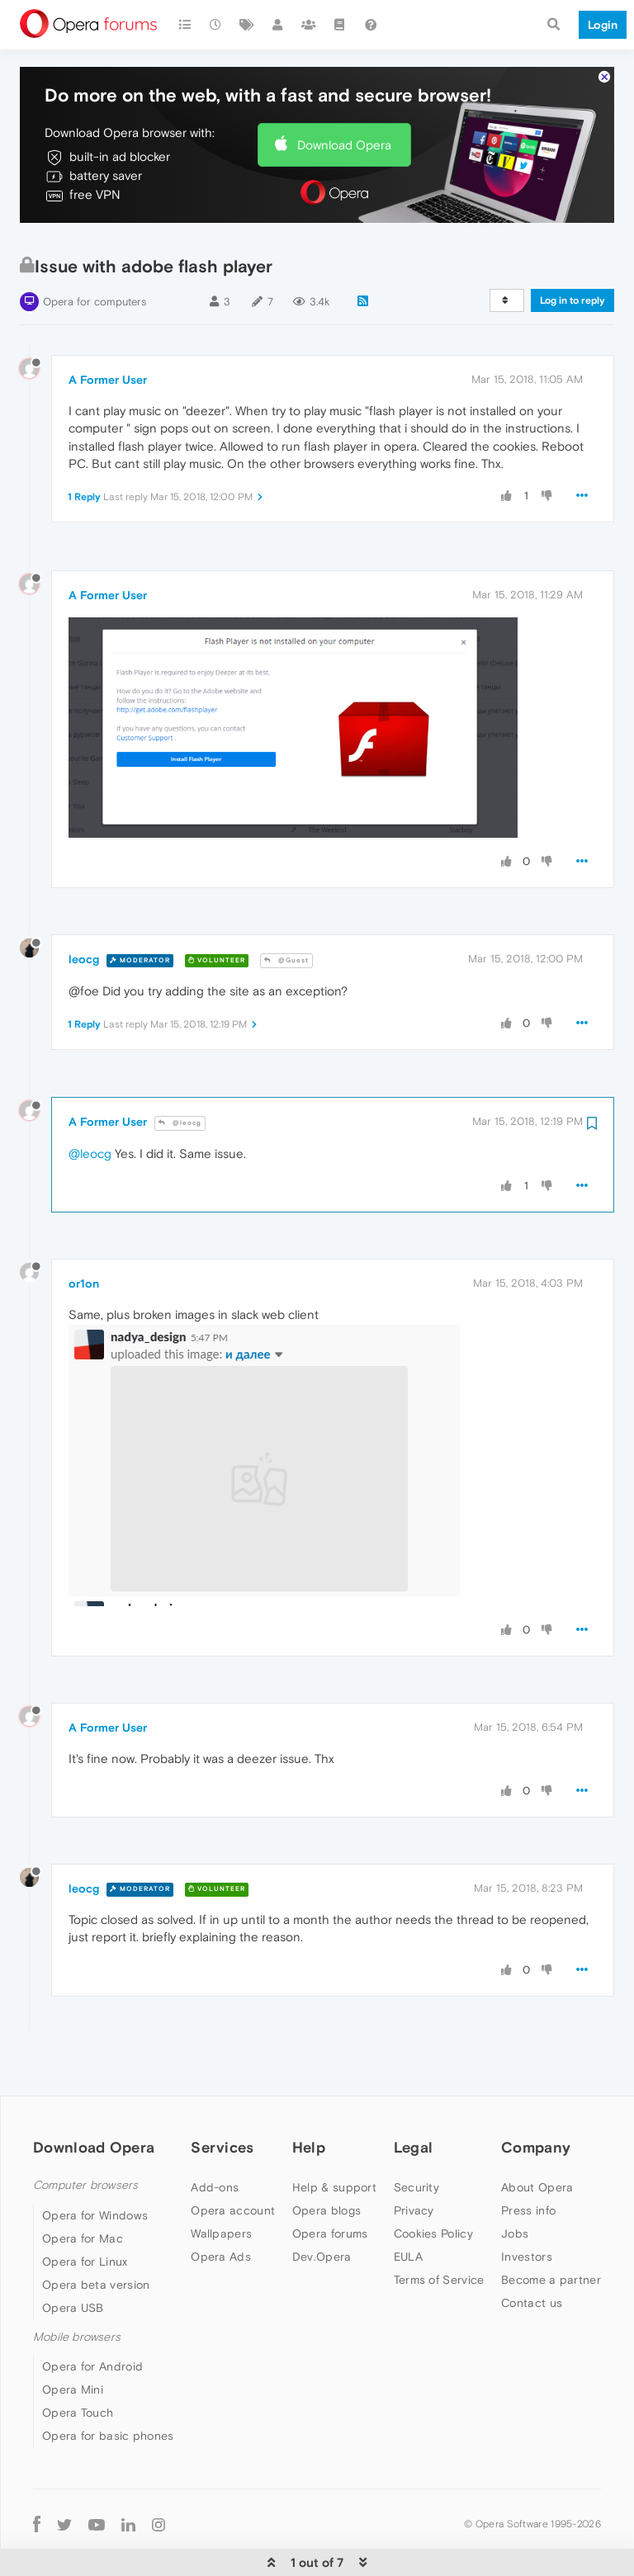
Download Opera (344, 94)
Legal (413, 2097)
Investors (526, 2206)
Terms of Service (439, 2229)
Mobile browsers (77, 2287)
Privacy (414, 2160)
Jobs (514, 2183)
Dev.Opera (322, 2206)
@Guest (286, 910)
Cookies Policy (433, 2183)
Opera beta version (95, 2234)
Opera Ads (221, 2206)
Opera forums (330, 2183)
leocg (84, 908)
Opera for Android (92, 2316)
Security (416, 2137)
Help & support (334, 2137)
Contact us (531, 2252)
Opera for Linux (85, 2211)
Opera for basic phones (108, 2385)
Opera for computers (94, 251)
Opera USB (73, 2257)
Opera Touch (77, 2362)
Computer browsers (85, 2135)
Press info (528, 2160)
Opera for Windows (95, 2165)
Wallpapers (221, 2183)
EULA (408, 2206)
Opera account (233, 2160)
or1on (84, 1233)
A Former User (108, 329)
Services (222, 2097)
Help (308, 2097)
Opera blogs (326, 2160)
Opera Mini (72, 2339)
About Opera (537, 2137)
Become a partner (551, 2229)
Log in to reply (572, 250)
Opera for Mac (82, 2188)
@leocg (179, 1072)
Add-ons (215, 2137)
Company (535, 2097)
